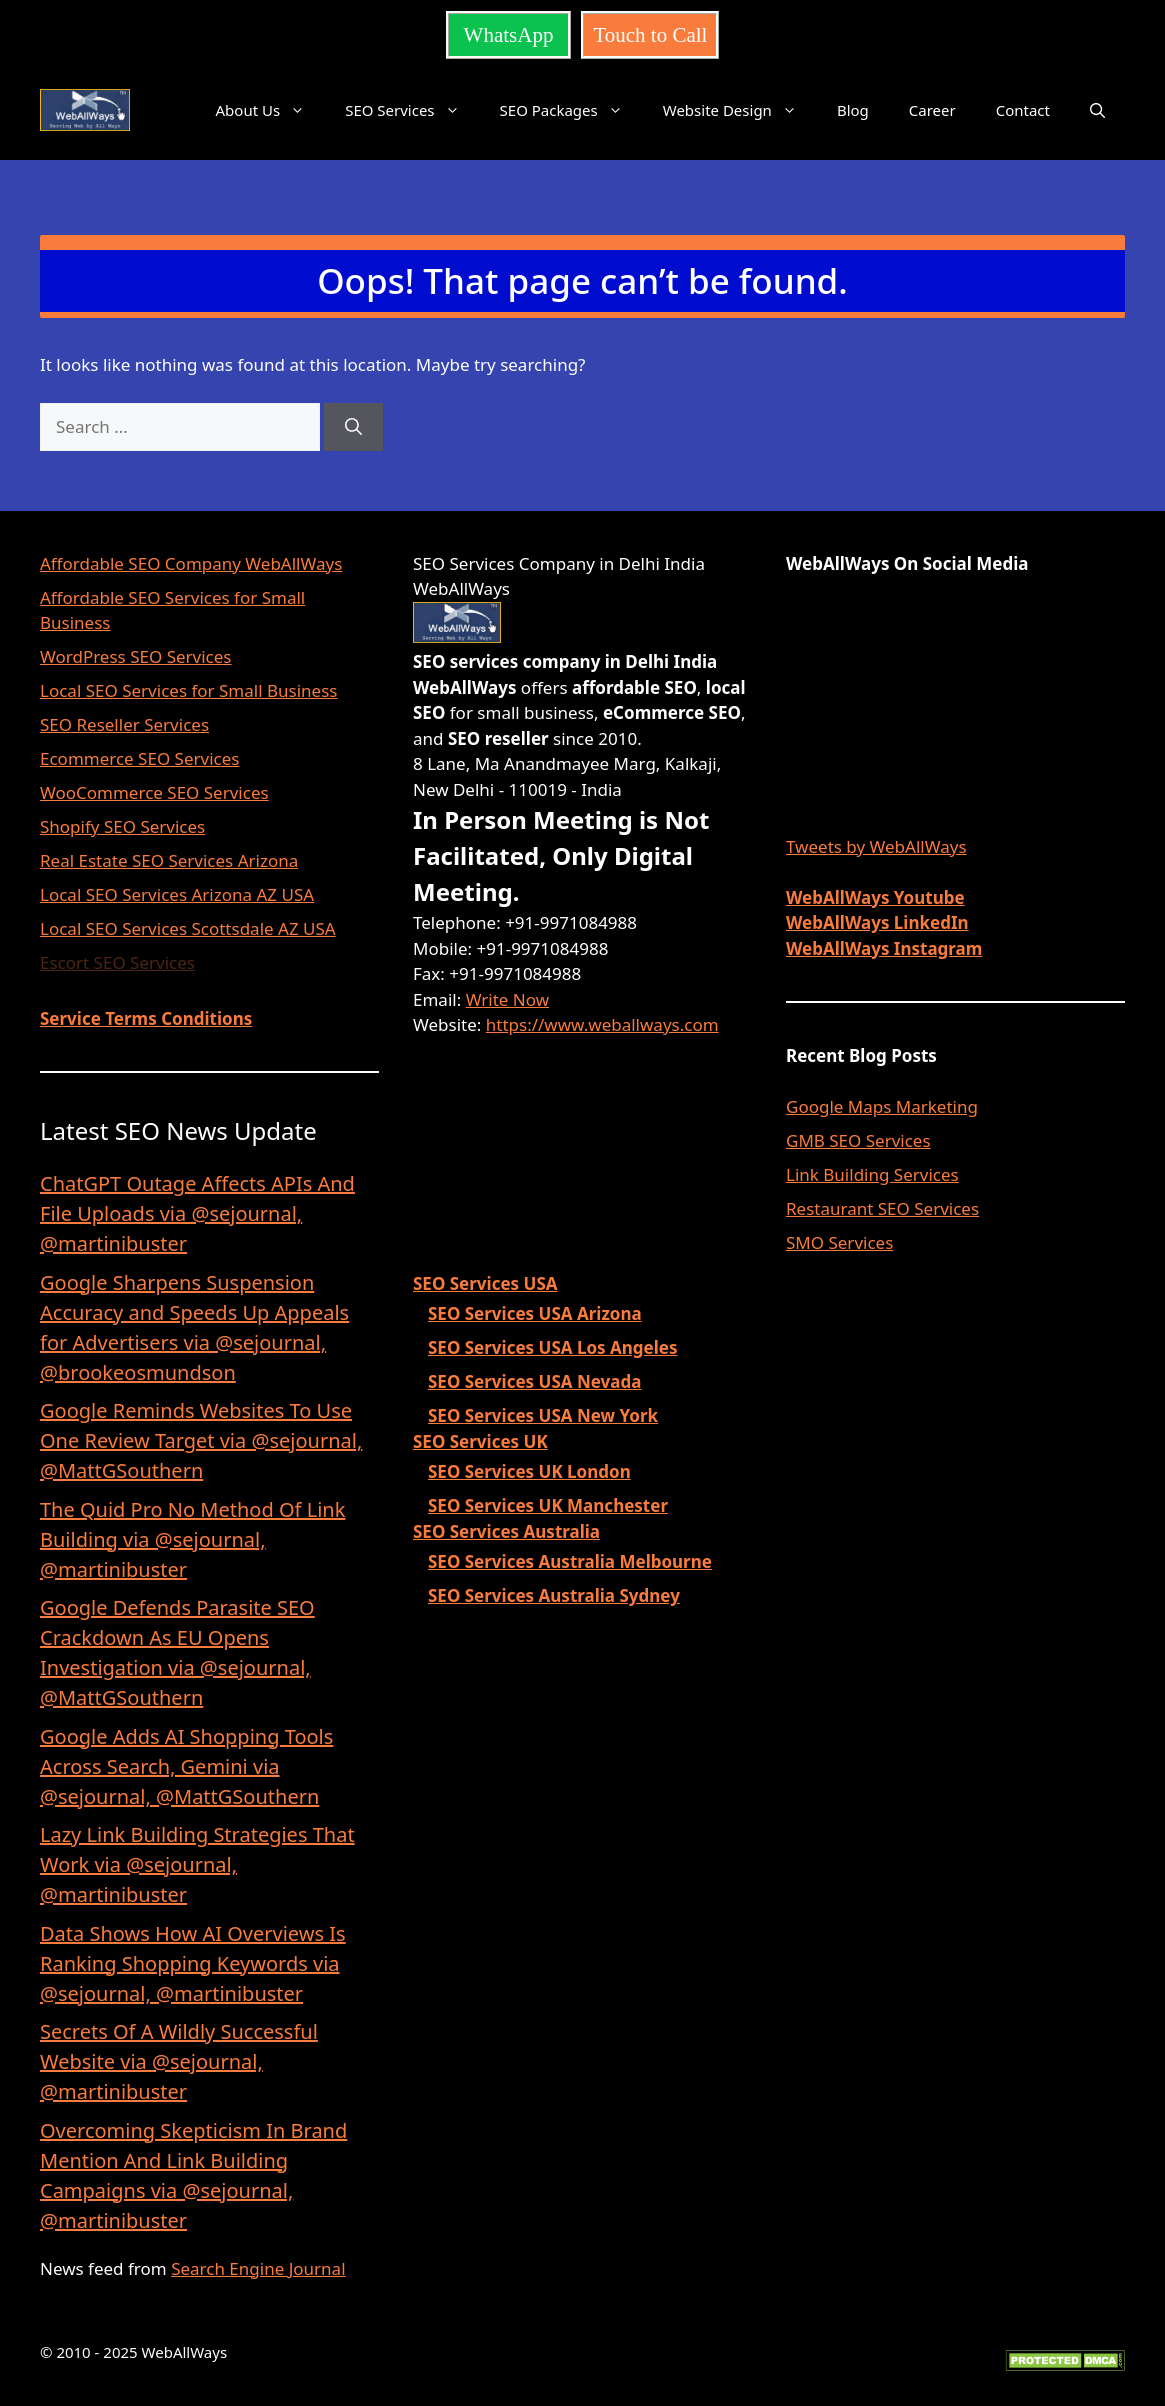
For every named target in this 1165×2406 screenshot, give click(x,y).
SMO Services (839, 1242)
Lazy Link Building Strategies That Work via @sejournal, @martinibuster (197, 1864)
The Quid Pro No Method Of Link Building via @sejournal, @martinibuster (192, 1539)
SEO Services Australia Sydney (554, 1595)
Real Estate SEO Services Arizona (169, 860)
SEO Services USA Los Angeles (552, 1347)
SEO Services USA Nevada (534, 1381)
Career (932, 110)
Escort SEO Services (117, 962)
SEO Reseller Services (124, 724)
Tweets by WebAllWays (876, 846)
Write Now (507, 999)
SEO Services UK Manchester (548, 1505)
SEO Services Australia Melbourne (570, 1561)
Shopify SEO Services (122, 826)
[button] (1097, 110)
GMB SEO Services (858, 1140)
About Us (271, 110)
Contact (1023, 110)
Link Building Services (872, 1174)
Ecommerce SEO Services (139, 758)
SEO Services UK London (529, 1471)
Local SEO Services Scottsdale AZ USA (188, 928)
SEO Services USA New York (543, 1415)
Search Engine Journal (258, 2268)
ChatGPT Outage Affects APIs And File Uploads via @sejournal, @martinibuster (197, 1213)
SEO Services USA (485, 1283)
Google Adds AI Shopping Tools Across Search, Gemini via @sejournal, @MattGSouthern (186, 1766)
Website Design (740, 110)
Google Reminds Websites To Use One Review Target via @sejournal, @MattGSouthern (201, 1440)
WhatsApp (509, 35)
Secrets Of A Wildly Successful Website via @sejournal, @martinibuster (179, 2061)
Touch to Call (650, 35)
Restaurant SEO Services (882, 1208)
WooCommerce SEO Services (154, 792)
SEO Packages (571, 110)
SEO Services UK (480, 1441)
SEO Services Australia (506, 1531)
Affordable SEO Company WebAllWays (191, 563)
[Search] (353, 427)
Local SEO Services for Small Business (188, 690)
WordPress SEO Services (136, 656)
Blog (853, 110)
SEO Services (412, 110)
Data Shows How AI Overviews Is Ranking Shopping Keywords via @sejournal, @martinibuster (193, 1963)
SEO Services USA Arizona (535, 1313)
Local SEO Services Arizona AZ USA (177, 894)
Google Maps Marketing (882, 1106)
